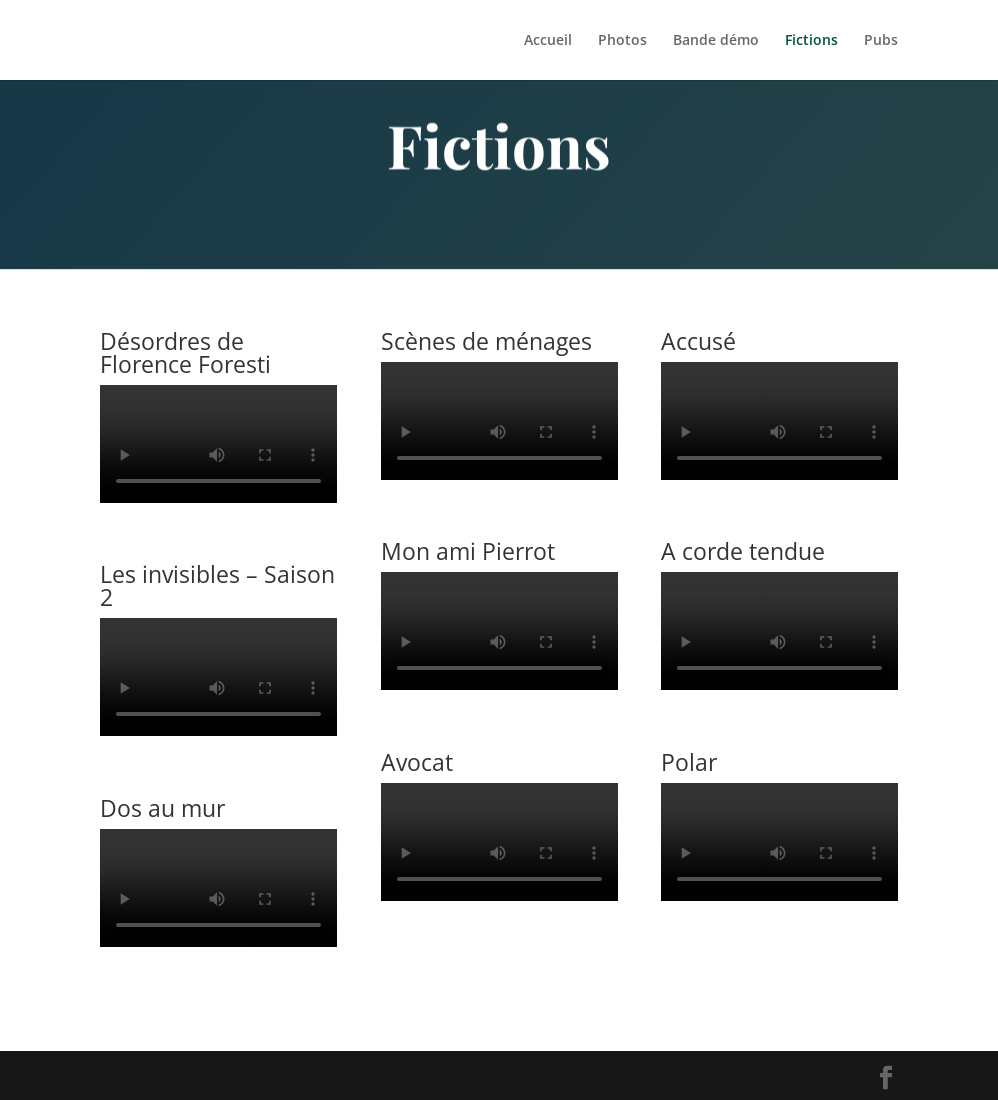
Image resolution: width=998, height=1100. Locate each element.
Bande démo (716, 41)
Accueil (548, 41)
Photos (622, 41)
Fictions (811, 41)
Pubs (881, 41)
